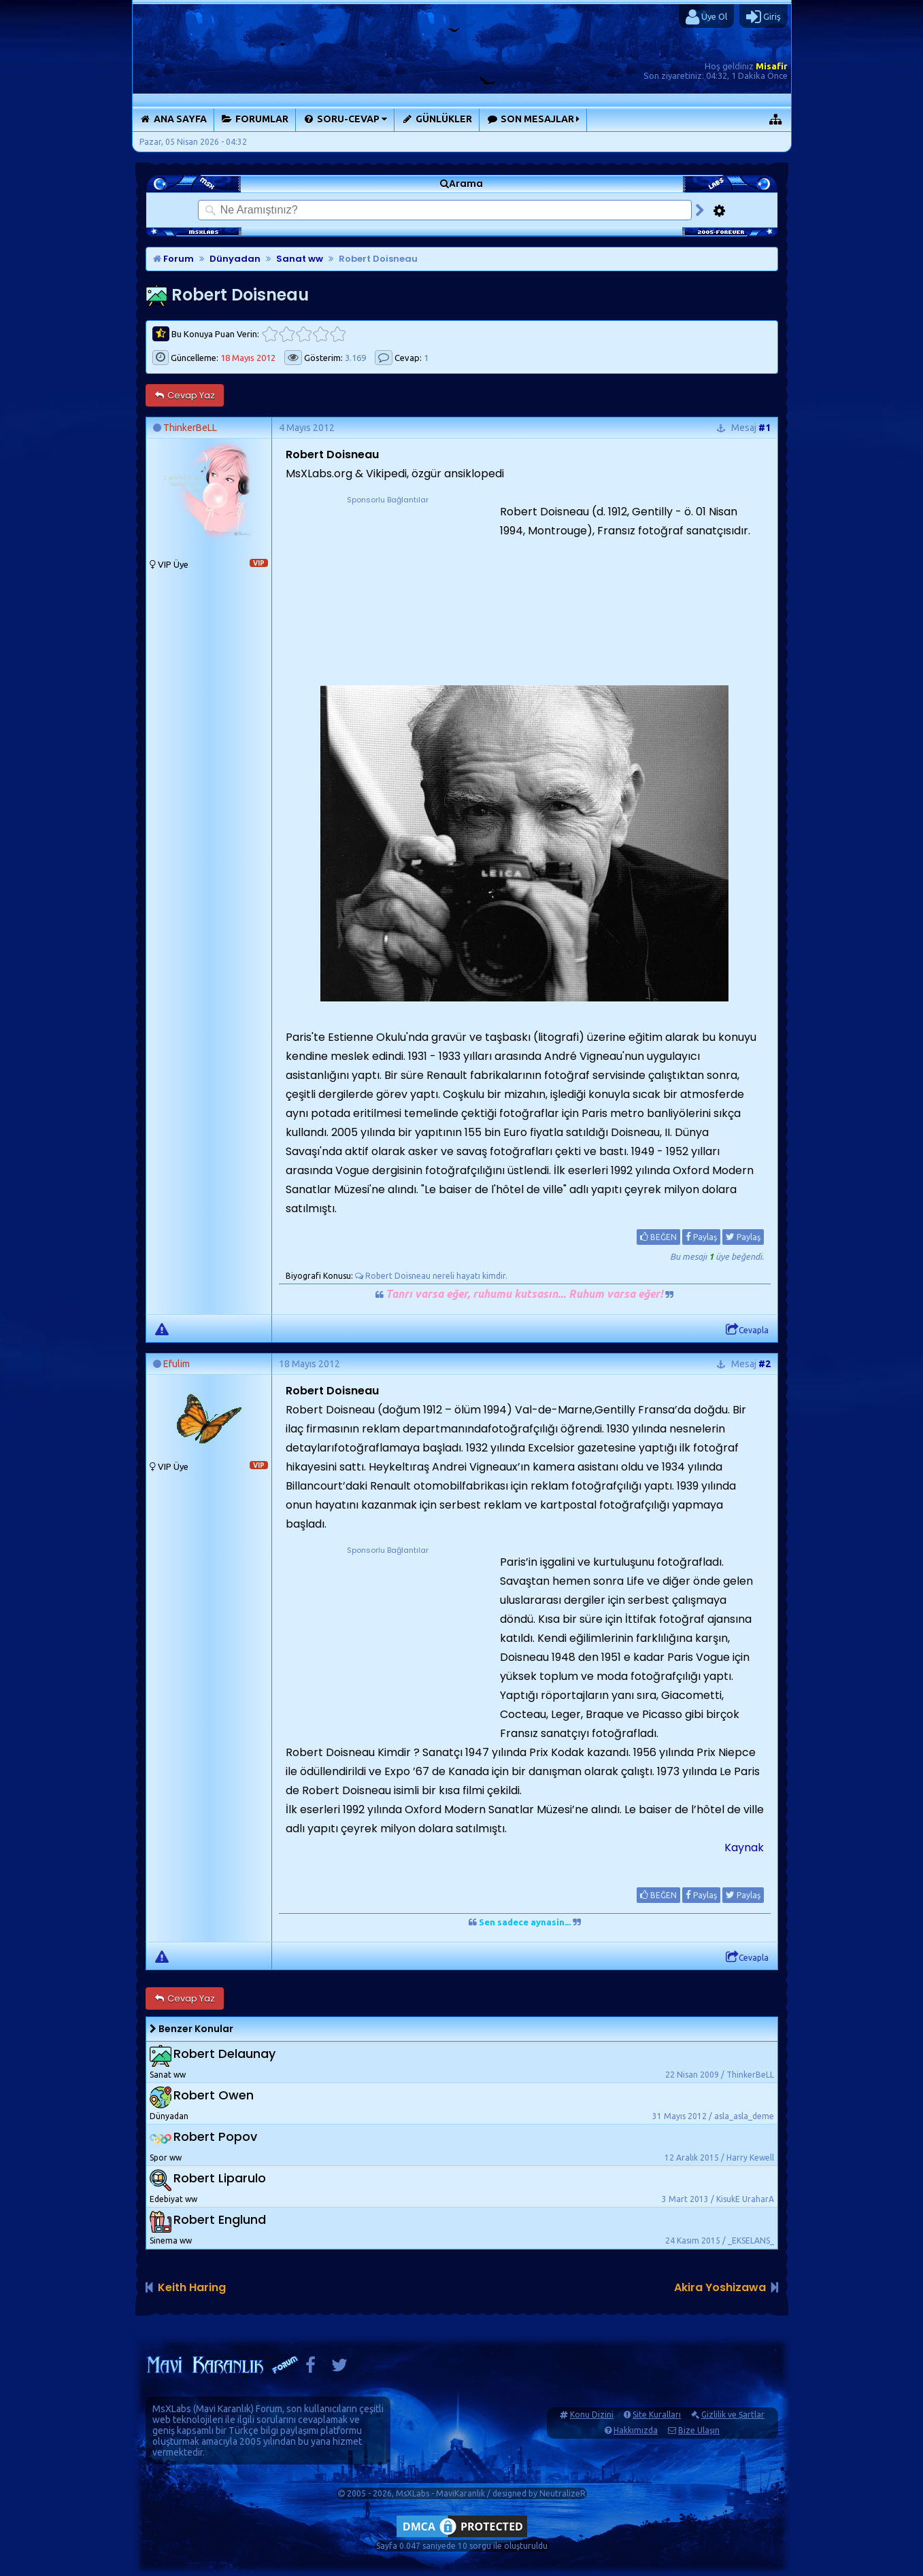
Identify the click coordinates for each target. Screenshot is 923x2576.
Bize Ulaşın (699, 2430)
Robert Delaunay (224, 2053)
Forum (173, 258)
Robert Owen (213, 2094)
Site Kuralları (657, 2414)
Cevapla (747, 1330)
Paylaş (701, 1236)
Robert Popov (215, 2136)
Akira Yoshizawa (720, 2287)
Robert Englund (219, 2219)
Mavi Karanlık (223, 2408)
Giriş (763, 17)
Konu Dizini (592, 2414)
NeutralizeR (562, 2493)
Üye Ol (706, 17)
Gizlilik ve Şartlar (733, 2414)
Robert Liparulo (219, 2177)
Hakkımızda (636, 2430)
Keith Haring (192, 2287)
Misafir (772, 66)
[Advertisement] (388, 591)
